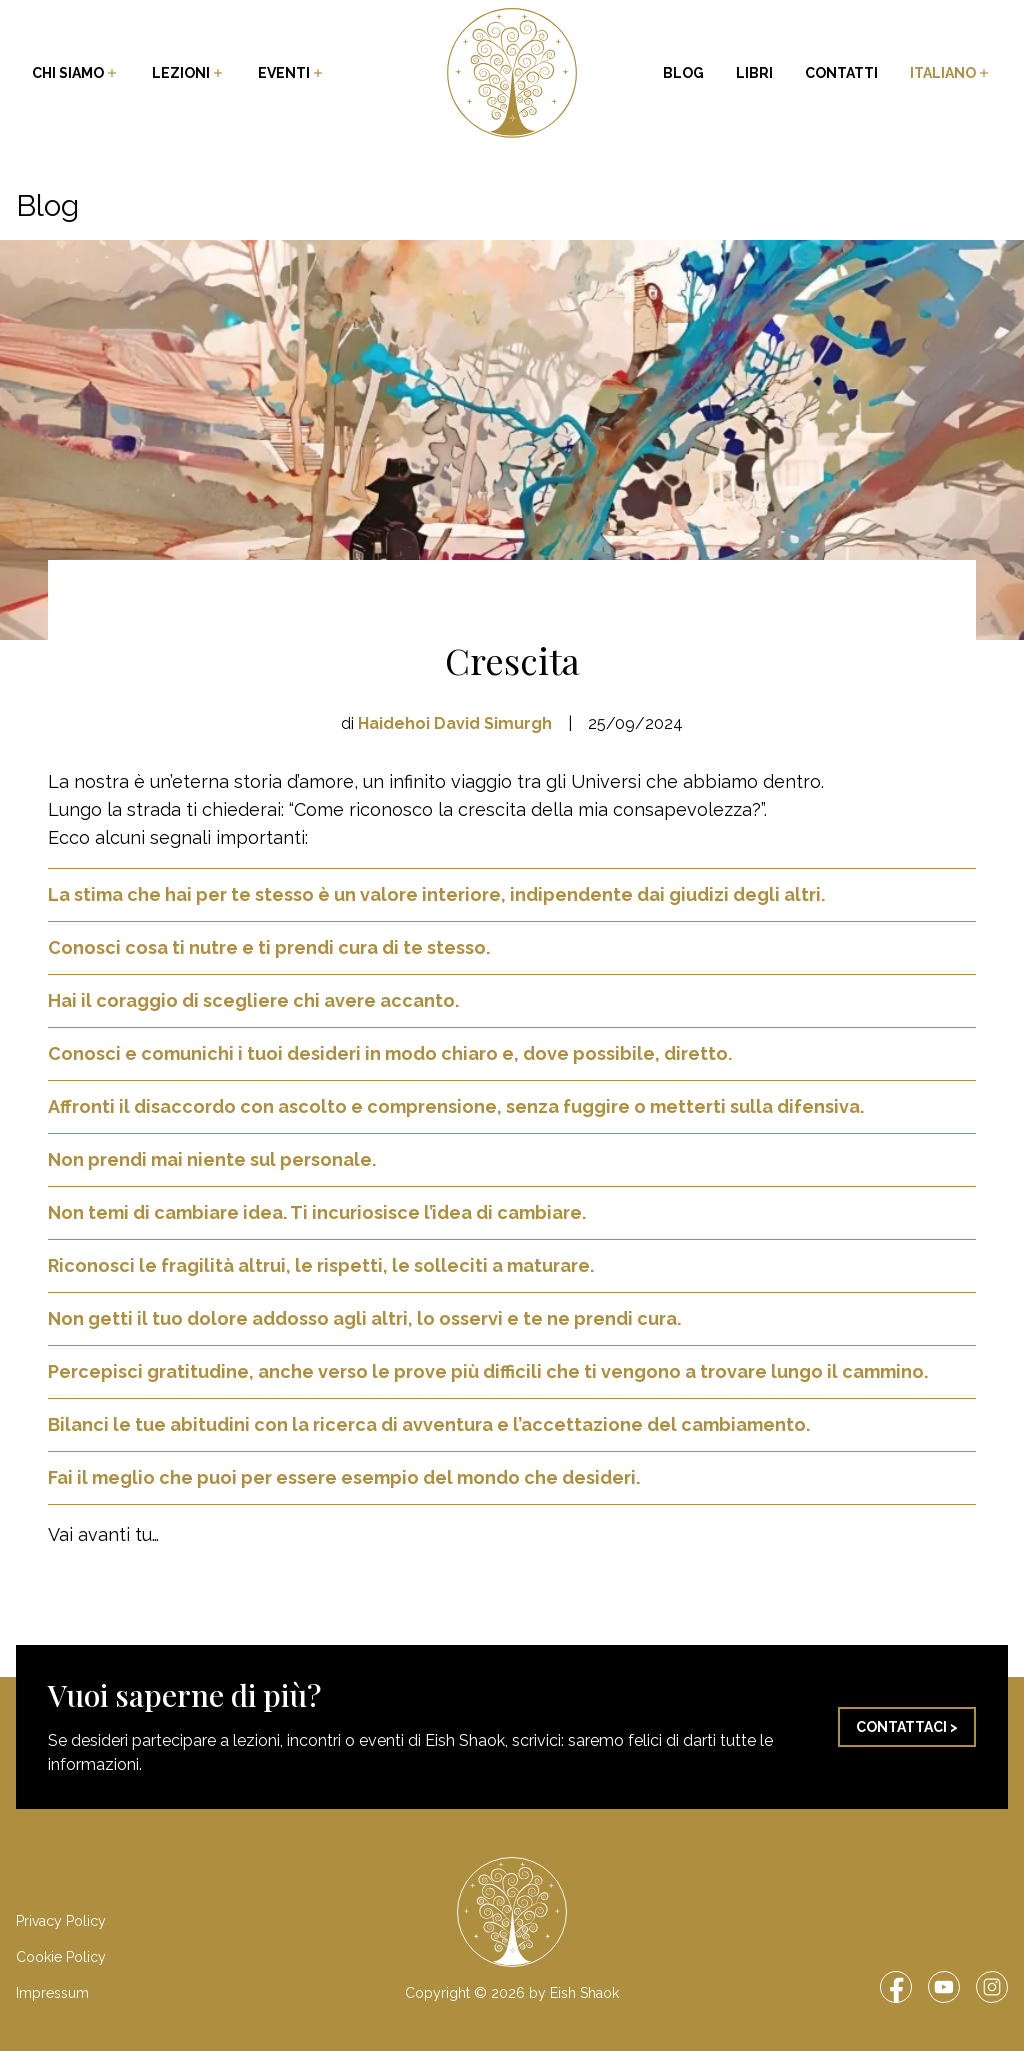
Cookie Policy (61, 1957)
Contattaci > (907, 1727)
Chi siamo (76, 73)
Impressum (52, 1993)
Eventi (292, 73)
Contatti (841, 73)
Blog (683, 73)
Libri (754, 73)
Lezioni (189, 73)
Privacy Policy (61, 1921)
